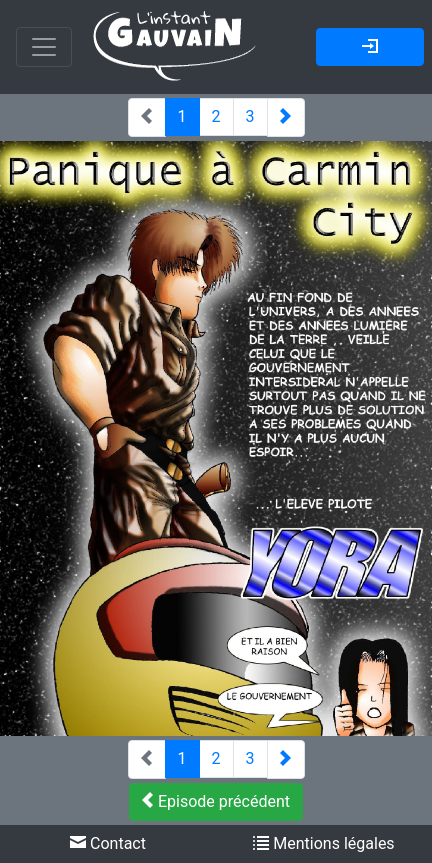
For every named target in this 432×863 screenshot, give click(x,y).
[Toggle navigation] (44, 47)
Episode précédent (216, 801)
